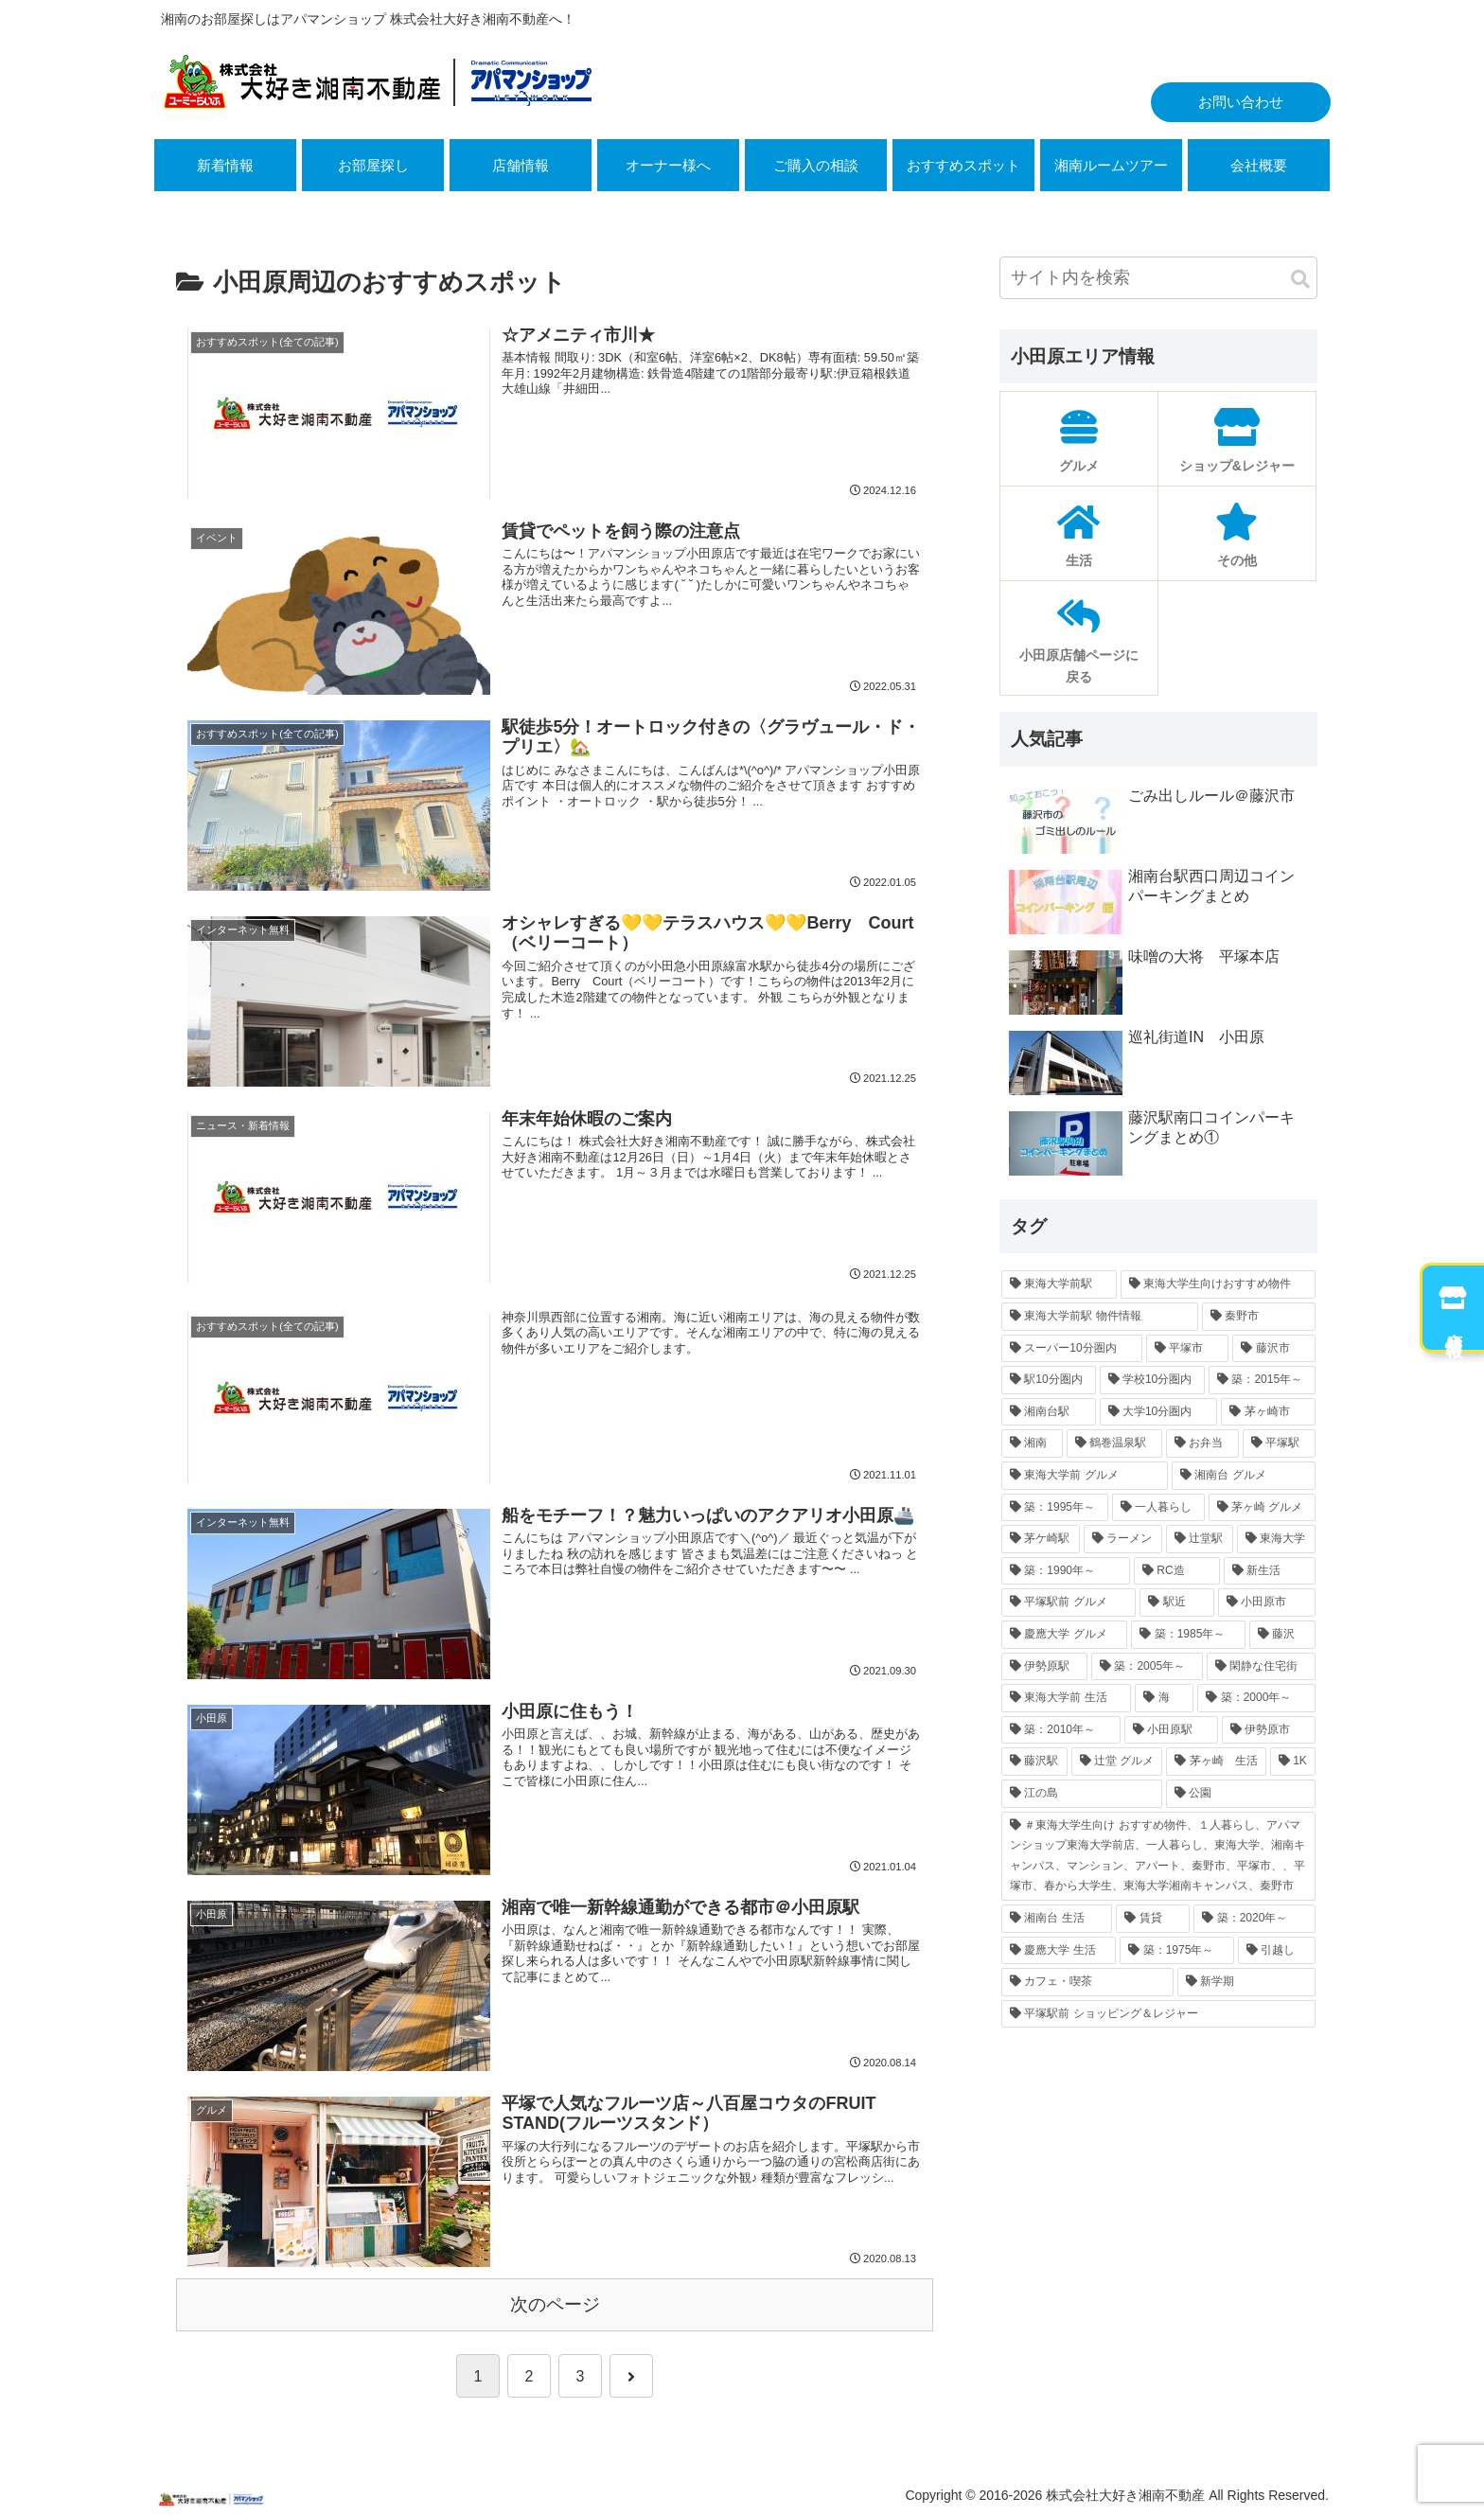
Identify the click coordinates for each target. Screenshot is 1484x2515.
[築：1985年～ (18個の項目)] (1188, 1635)
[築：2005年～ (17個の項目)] (1147, 1667)
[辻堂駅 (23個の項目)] (1199, 1539)
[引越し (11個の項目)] (1277, 1951)
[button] (1300, 280)
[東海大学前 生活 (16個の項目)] (1066, 1698)
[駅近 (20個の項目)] (1177, 1602)
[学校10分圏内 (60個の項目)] (1153, 1380)
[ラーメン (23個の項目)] (1123, 1539)
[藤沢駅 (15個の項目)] (1034, 1761)
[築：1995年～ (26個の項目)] (1054, 1508)
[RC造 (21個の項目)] (1177, 1571)
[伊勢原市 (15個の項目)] (1269, 1730)
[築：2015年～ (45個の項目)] (1262, 1380)
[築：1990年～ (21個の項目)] (1065, 1571)
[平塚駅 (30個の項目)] (1279, 1443)
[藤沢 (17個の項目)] (1282, 1635)
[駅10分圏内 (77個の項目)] (1048, 1380)
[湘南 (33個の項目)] (1032, 1443)
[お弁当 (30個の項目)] (1202, 1443)
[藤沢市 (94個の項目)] (1274, 1349)
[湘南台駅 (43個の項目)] (1048, 1412)
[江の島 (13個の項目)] (1081, 1794)
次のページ (555, 2304)
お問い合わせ (1240, 102)
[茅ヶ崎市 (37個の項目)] (1268, 1412)
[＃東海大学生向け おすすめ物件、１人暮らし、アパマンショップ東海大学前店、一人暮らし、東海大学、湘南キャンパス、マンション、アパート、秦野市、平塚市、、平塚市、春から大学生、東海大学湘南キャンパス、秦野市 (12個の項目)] (1158, 1856)
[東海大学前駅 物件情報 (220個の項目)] (1099, 1316)
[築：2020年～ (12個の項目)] (1254, 1918)
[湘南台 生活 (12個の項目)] (1056, 1918)
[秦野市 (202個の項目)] (1259, 1316)
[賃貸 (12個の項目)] (1153, 1918)
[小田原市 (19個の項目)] (1267, 1602)
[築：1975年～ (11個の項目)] (1177, 1951)
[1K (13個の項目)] (1293, 1761)
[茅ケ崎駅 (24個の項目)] (1040, 1539)
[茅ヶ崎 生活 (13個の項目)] (1216, 1761)
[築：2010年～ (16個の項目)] (1061, 1730)
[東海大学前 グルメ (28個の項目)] (1084, 1475)
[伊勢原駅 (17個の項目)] (1044, 1667)
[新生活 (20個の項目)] (1270, 1571)
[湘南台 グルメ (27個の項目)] (1244, 1475)
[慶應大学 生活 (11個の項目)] (1058, 1951)
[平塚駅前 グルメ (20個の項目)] (1068, 1602)
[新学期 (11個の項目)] (1246, 1982)
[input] (1158, 278)
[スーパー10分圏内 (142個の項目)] (1071, 1349)
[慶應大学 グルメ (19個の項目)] (1064, 1635)
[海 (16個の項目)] (1164, 1698)
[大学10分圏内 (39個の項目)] (1159, 1412)
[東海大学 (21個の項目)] (1276, 1539)
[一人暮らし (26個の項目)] (1158, 1508)
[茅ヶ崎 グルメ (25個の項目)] (1262, 1508)
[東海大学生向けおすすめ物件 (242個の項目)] (1218, 1284)
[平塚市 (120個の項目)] (1187, 1349)
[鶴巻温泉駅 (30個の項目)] (1114, 1443)
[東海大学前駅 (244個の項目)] (1059, 1284)
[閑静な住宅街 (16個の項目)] (1261, 1667)
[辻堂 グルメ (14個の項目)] (1117, 1761)
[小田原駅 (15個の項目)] (1171, 1730)
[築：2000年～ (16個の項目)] (1256, 1698)
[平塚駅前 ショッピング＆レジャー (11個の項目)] (1158, 2014)
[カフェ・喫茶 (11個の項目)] (1087, 1982)
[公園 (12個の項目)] (1241, 1794)
